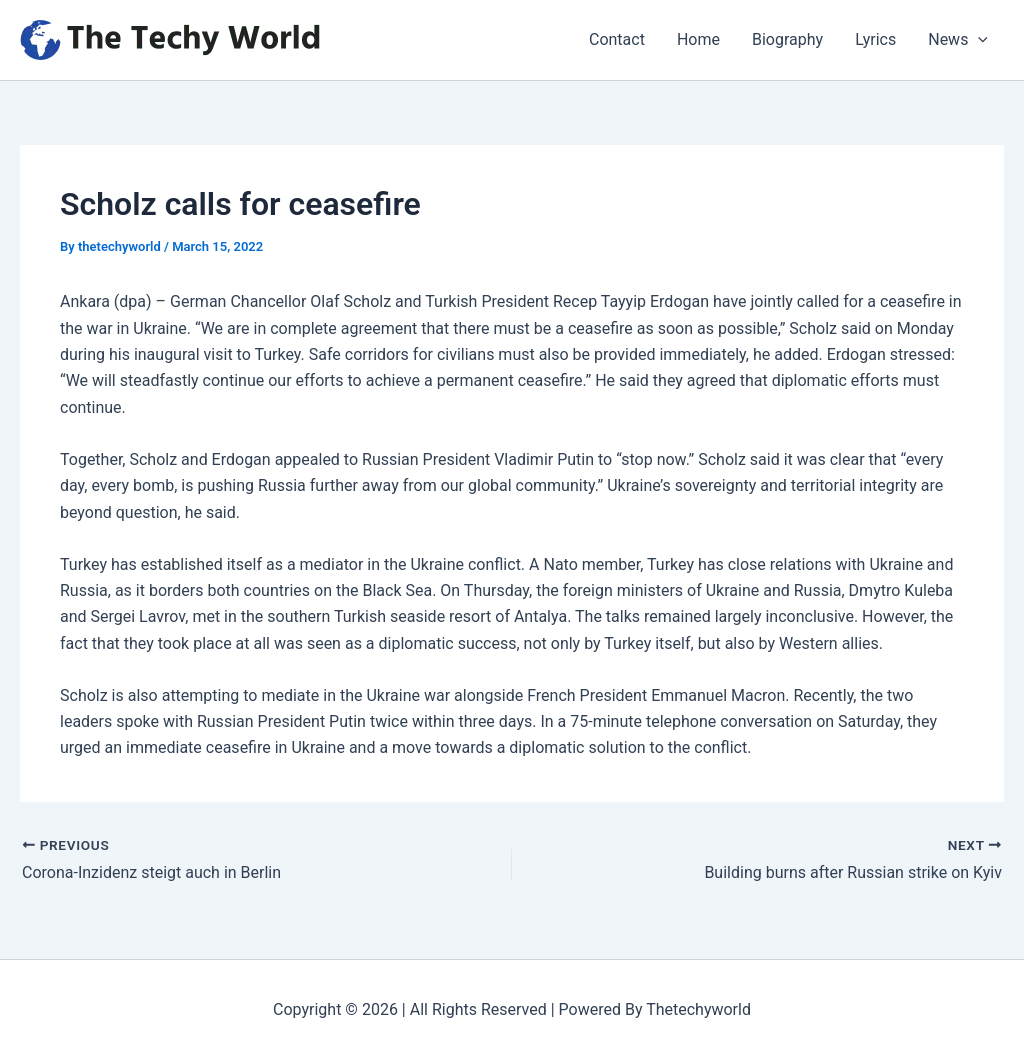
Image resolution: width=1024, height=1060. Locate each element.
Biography (787, 39)
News (958, 40)
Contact (617, 39)
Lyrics (875, 39)
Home (698, 39)
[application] (978, 40)
